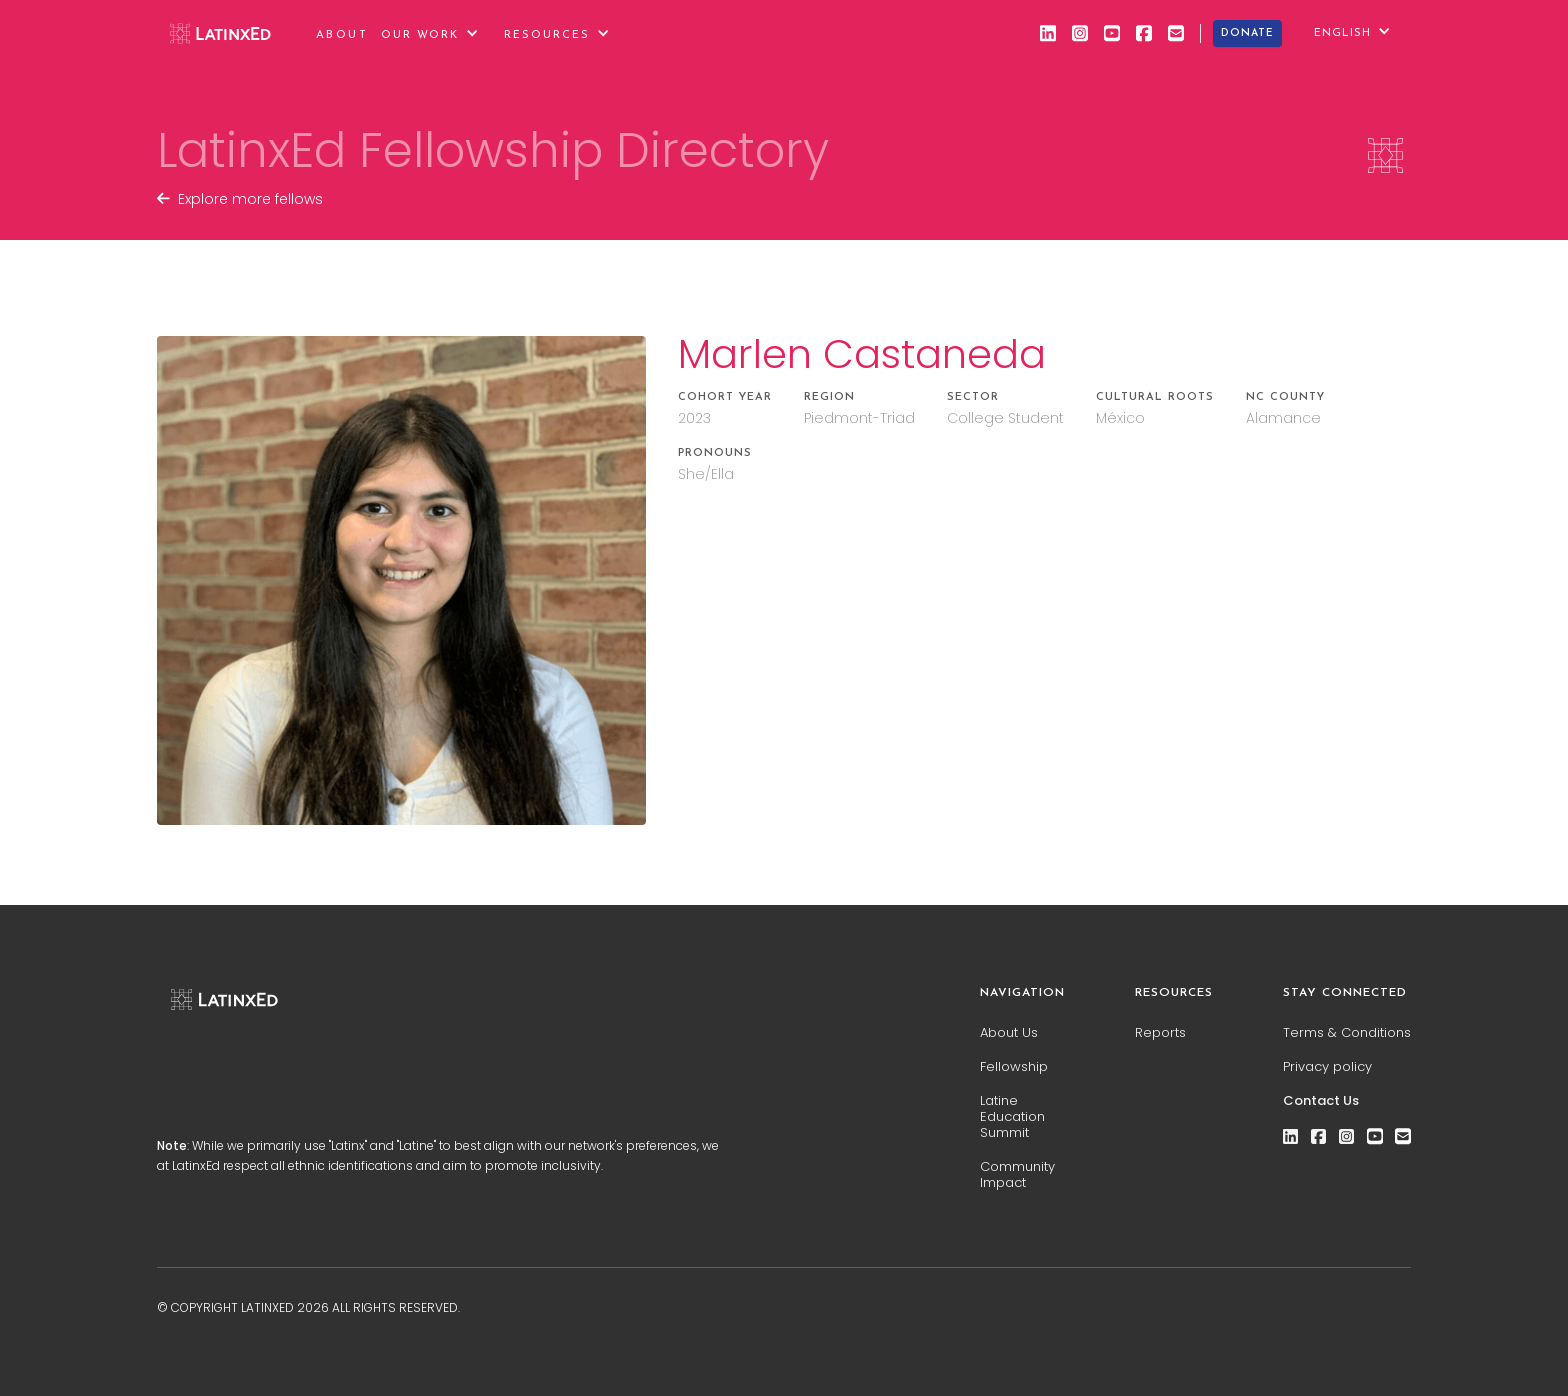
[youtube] (1112, 33)
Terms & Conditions (1347, 1033)
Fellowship (1014, 1067)
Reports (1160, 1033)
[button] (437, 34)
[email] (1176, 33)
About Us (1009, 1033)
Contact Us (1321, 1101)
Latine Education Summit (1012, 1117)
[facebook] (1144, 33)
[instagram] (1080, 33)
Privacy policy (1327, 1067)
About (342, 35)
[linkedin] (1048, 33)
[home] (220, 33)
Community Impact (1017, 1175)
